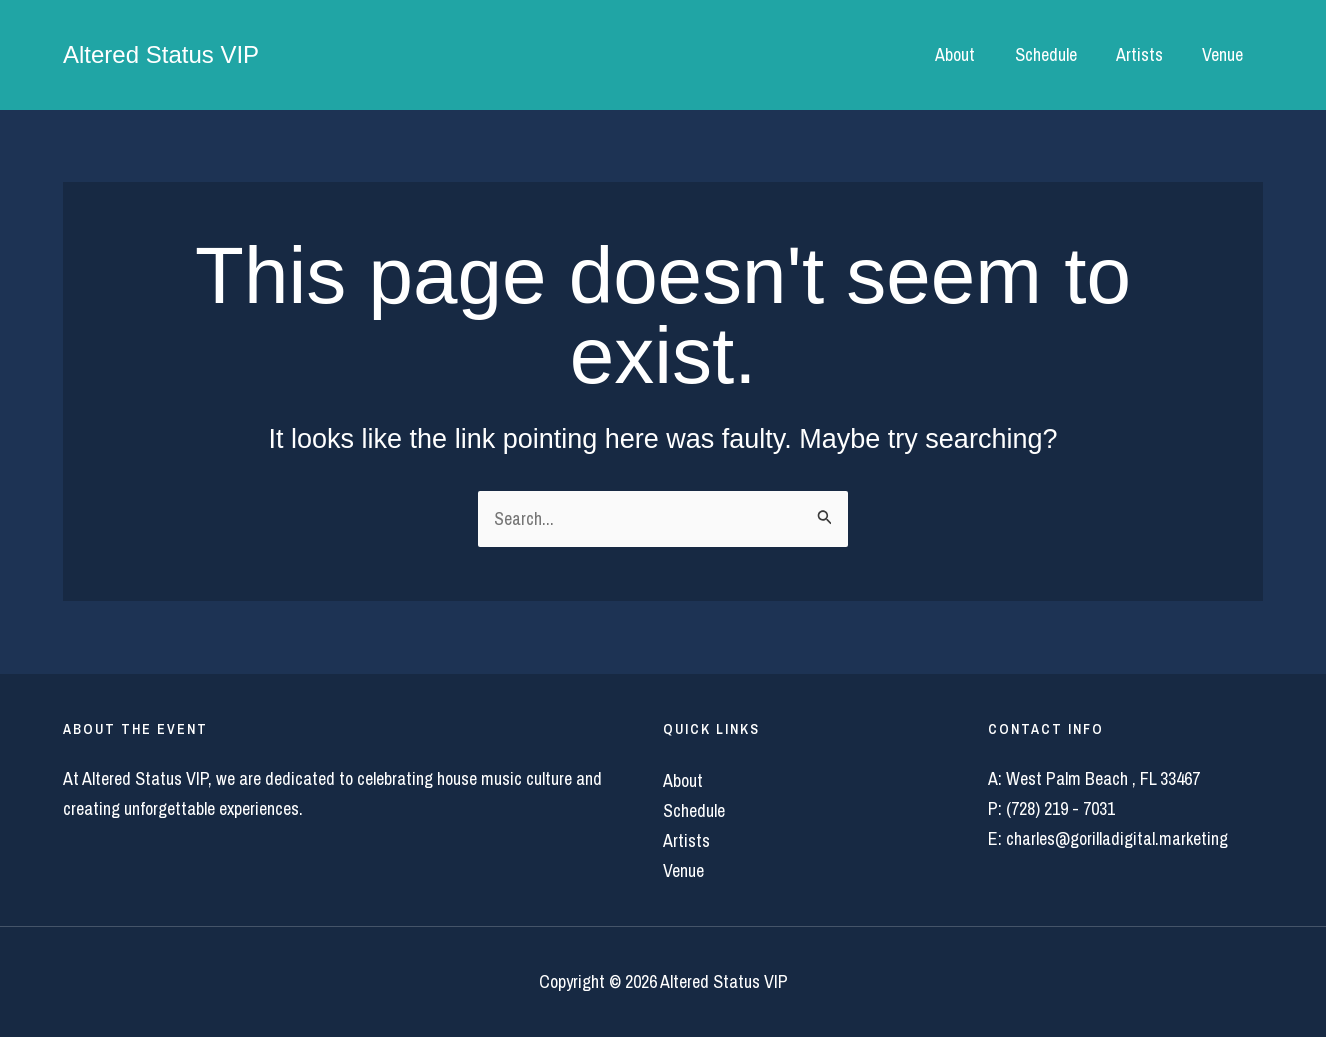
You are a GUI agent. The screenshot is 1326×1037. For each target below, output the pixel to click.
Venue (1224, 54)
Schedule (1054, 54)
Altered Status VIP (161, 54)
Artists (1144, 54)
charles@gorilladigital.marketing (1117, 838)
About (967, 54)
